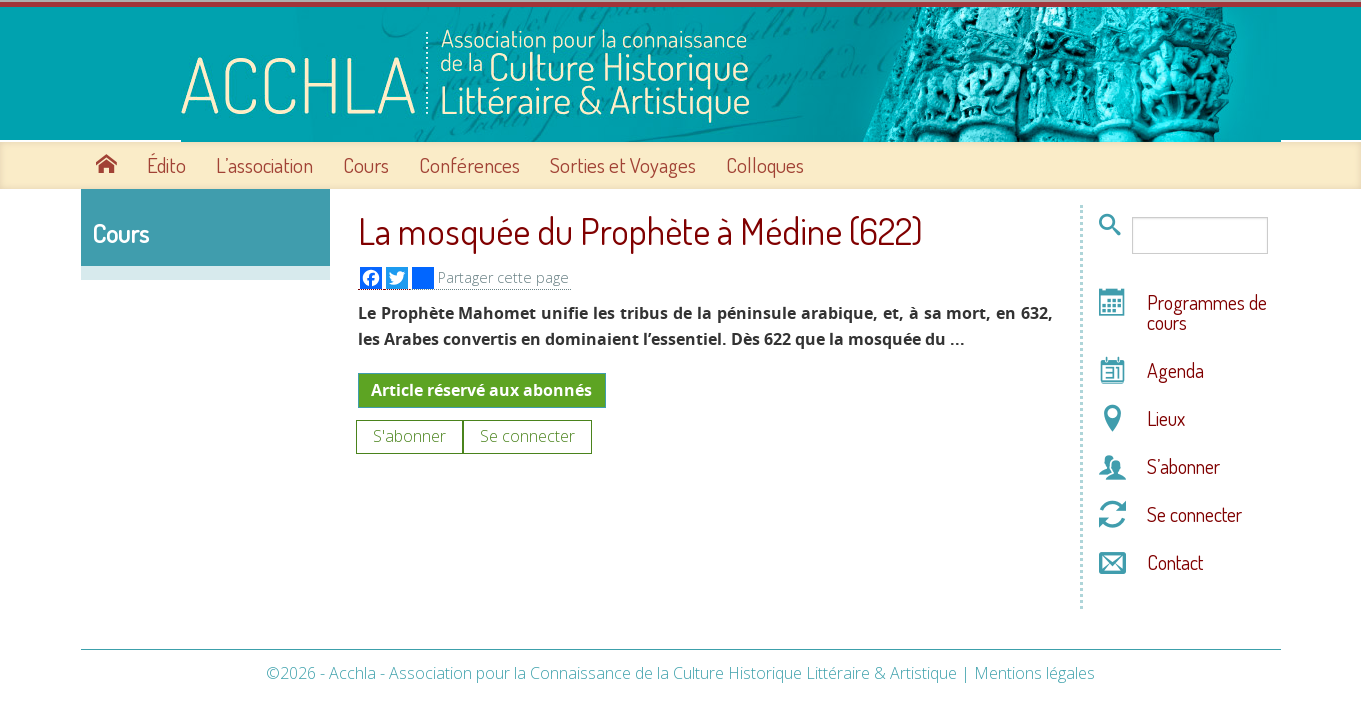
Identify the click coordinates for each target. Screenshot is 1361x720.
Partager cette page (490, 276)
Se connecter (527, 434)
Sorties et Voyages (623, 163)
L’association (264, 163)
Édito (166, 163)
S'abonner (409, 434)
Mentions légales (1034, 670)
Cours (366, 163)
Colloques (765, 163)
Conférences (469, 163)
